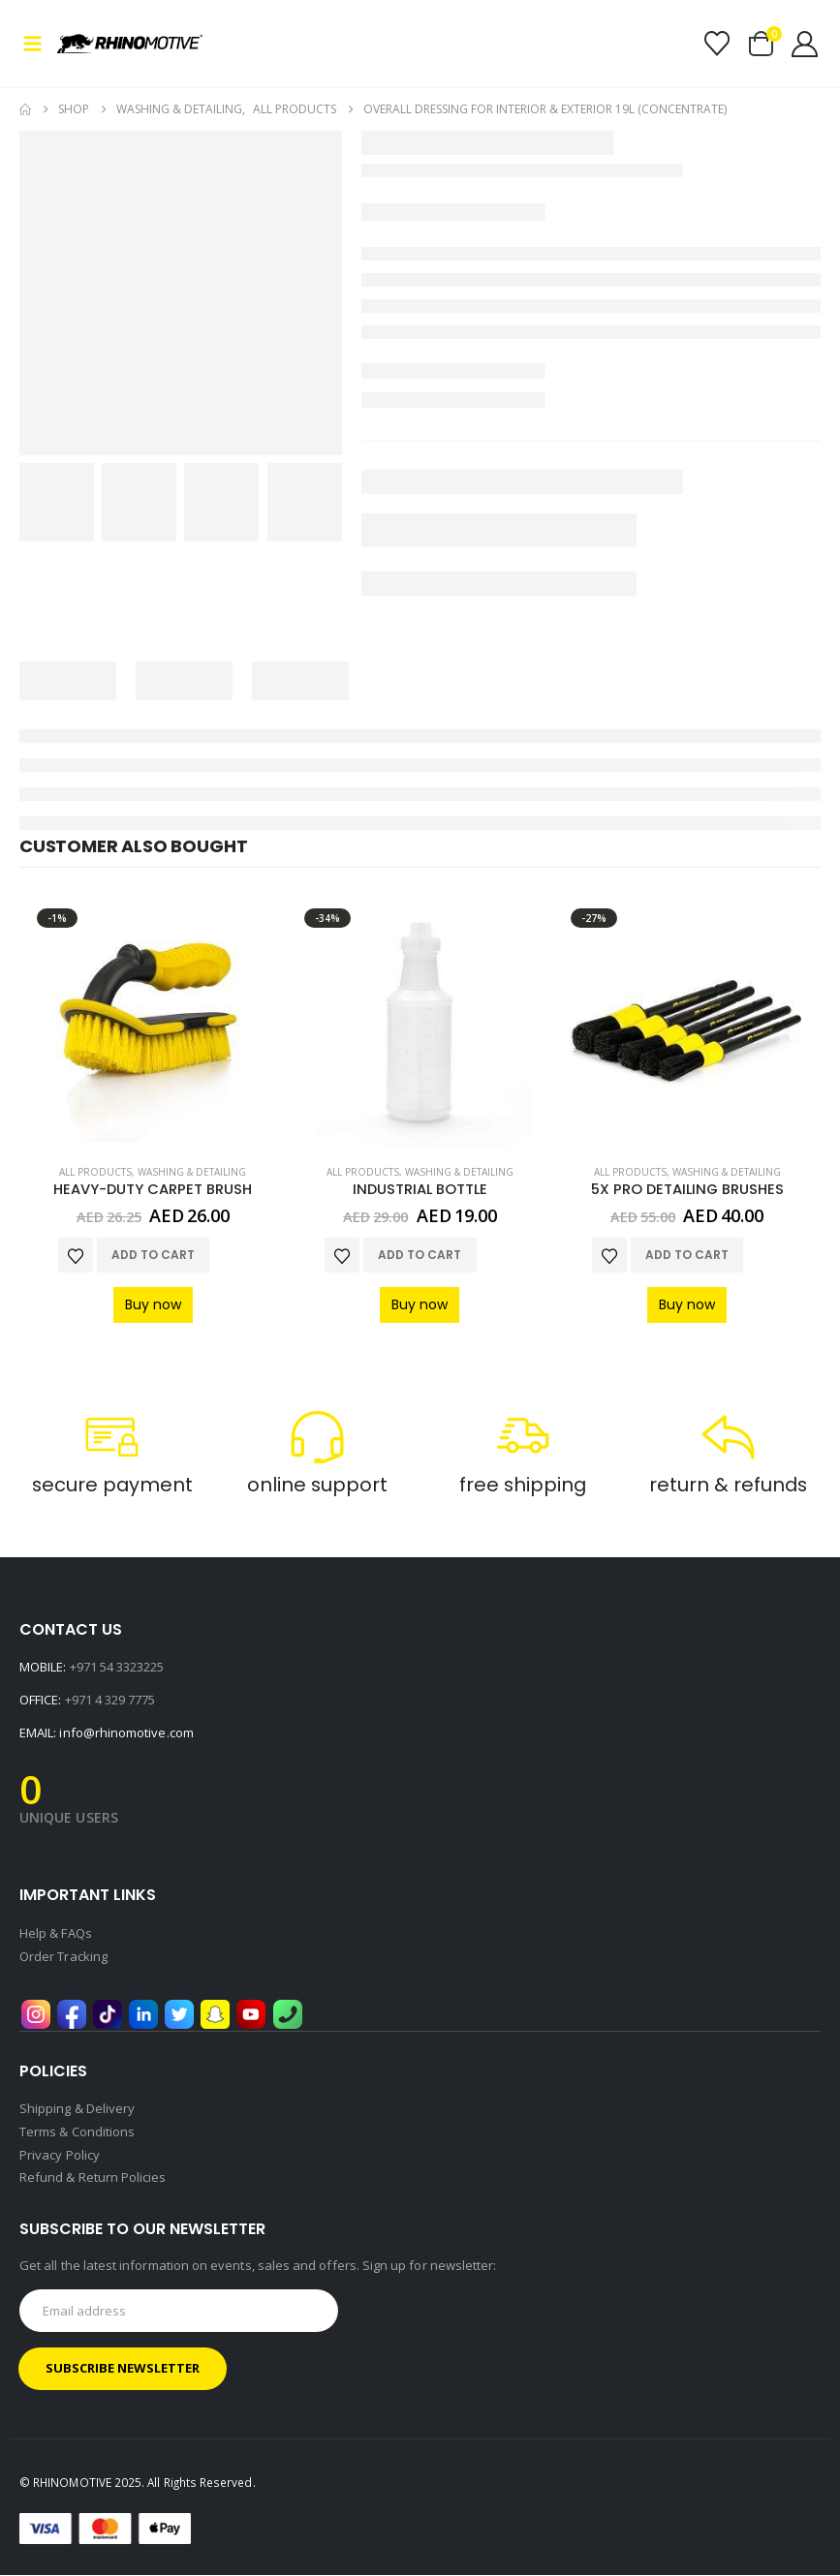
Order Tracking (63, 1957)
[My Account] (805, 44)
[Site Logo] (111, 43)
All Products (95, 1172)
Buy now (153, 1304)
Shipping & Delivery (77, 2110)
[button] (38, 43)
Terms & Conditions (77, 2133)
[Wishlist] (716, 43)
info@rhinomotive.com (126, 1733)
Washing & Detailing (192, 1172)
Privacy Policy (59, 2156)
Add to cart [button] (153, 1254)
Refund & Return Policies (93, 2180)
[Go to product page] (153, 1025)
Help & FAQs (55, 1934)
